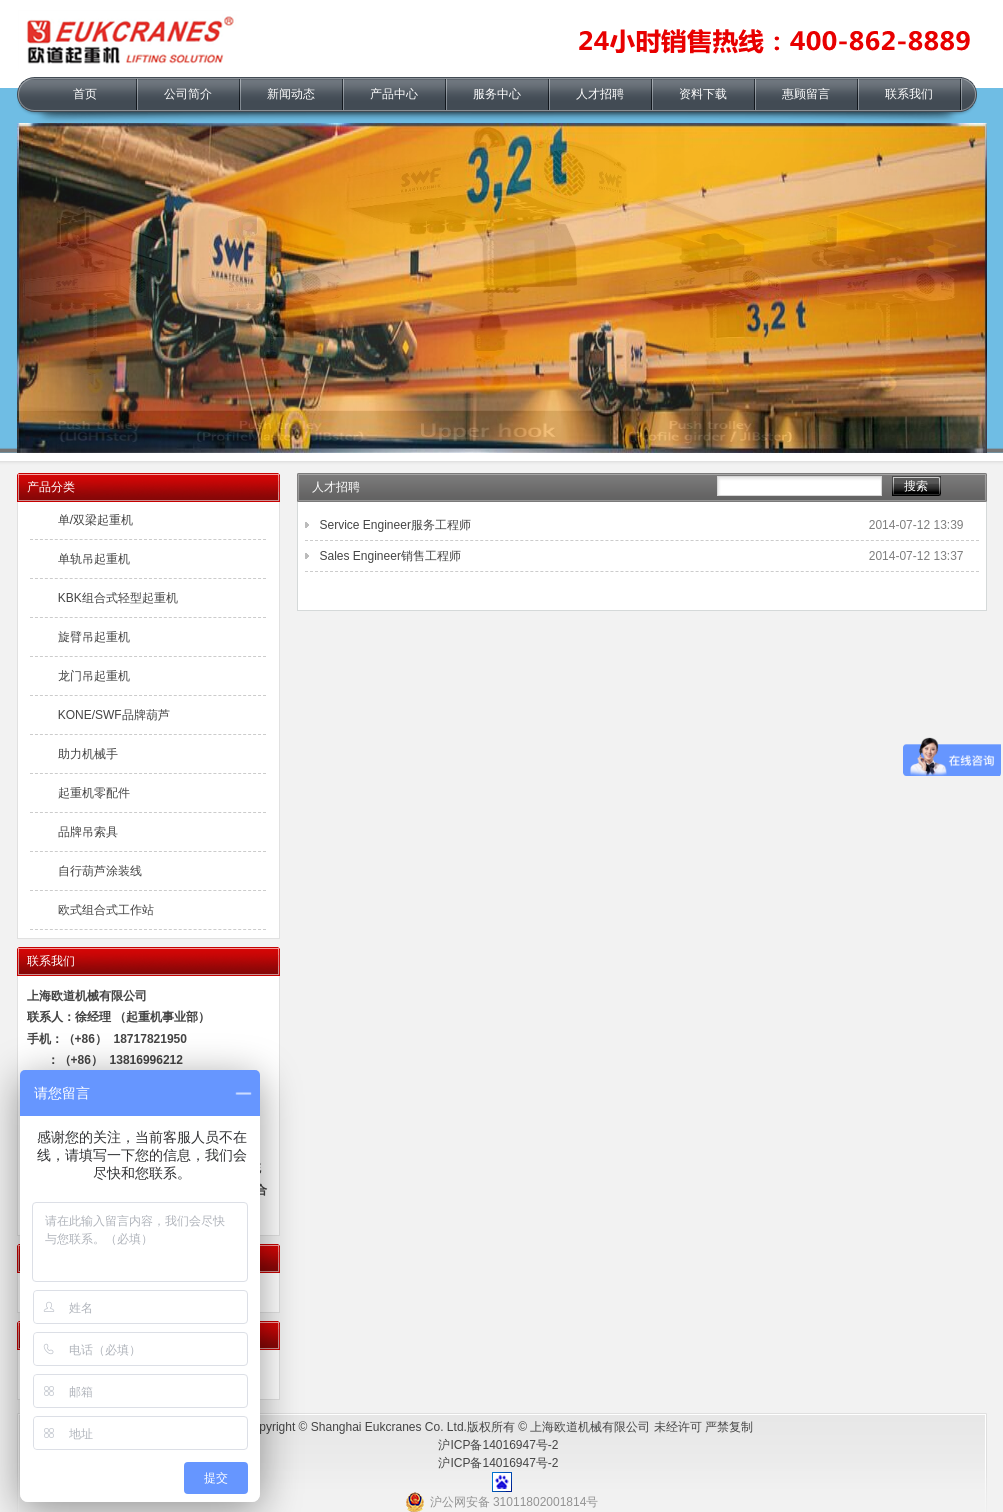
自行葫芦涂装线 (100, 871)
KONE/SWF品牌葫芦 (114, 715)
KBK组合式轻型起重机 (118, 598)
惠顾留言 (806, 94)
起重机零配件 (94, 793)
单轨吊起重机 (94, 559)
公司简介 (188, 94)
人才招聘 (600, 94)
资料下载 (703, 94)
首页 (85, 94)
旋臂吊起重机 (94, 637)
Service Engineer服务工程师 (395, 525)
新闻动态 (291, 94)
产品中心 (394, 94)
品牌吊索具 (88, 832)
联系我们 (909, 94)
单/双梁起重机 (95, 520)
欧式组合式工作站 (106, 910)
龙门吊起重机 (94, 676)
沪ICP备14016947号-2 (498, 1445)
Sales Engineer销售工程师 (390, 556)
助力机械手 (88, 754)
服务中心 (497, 94)
